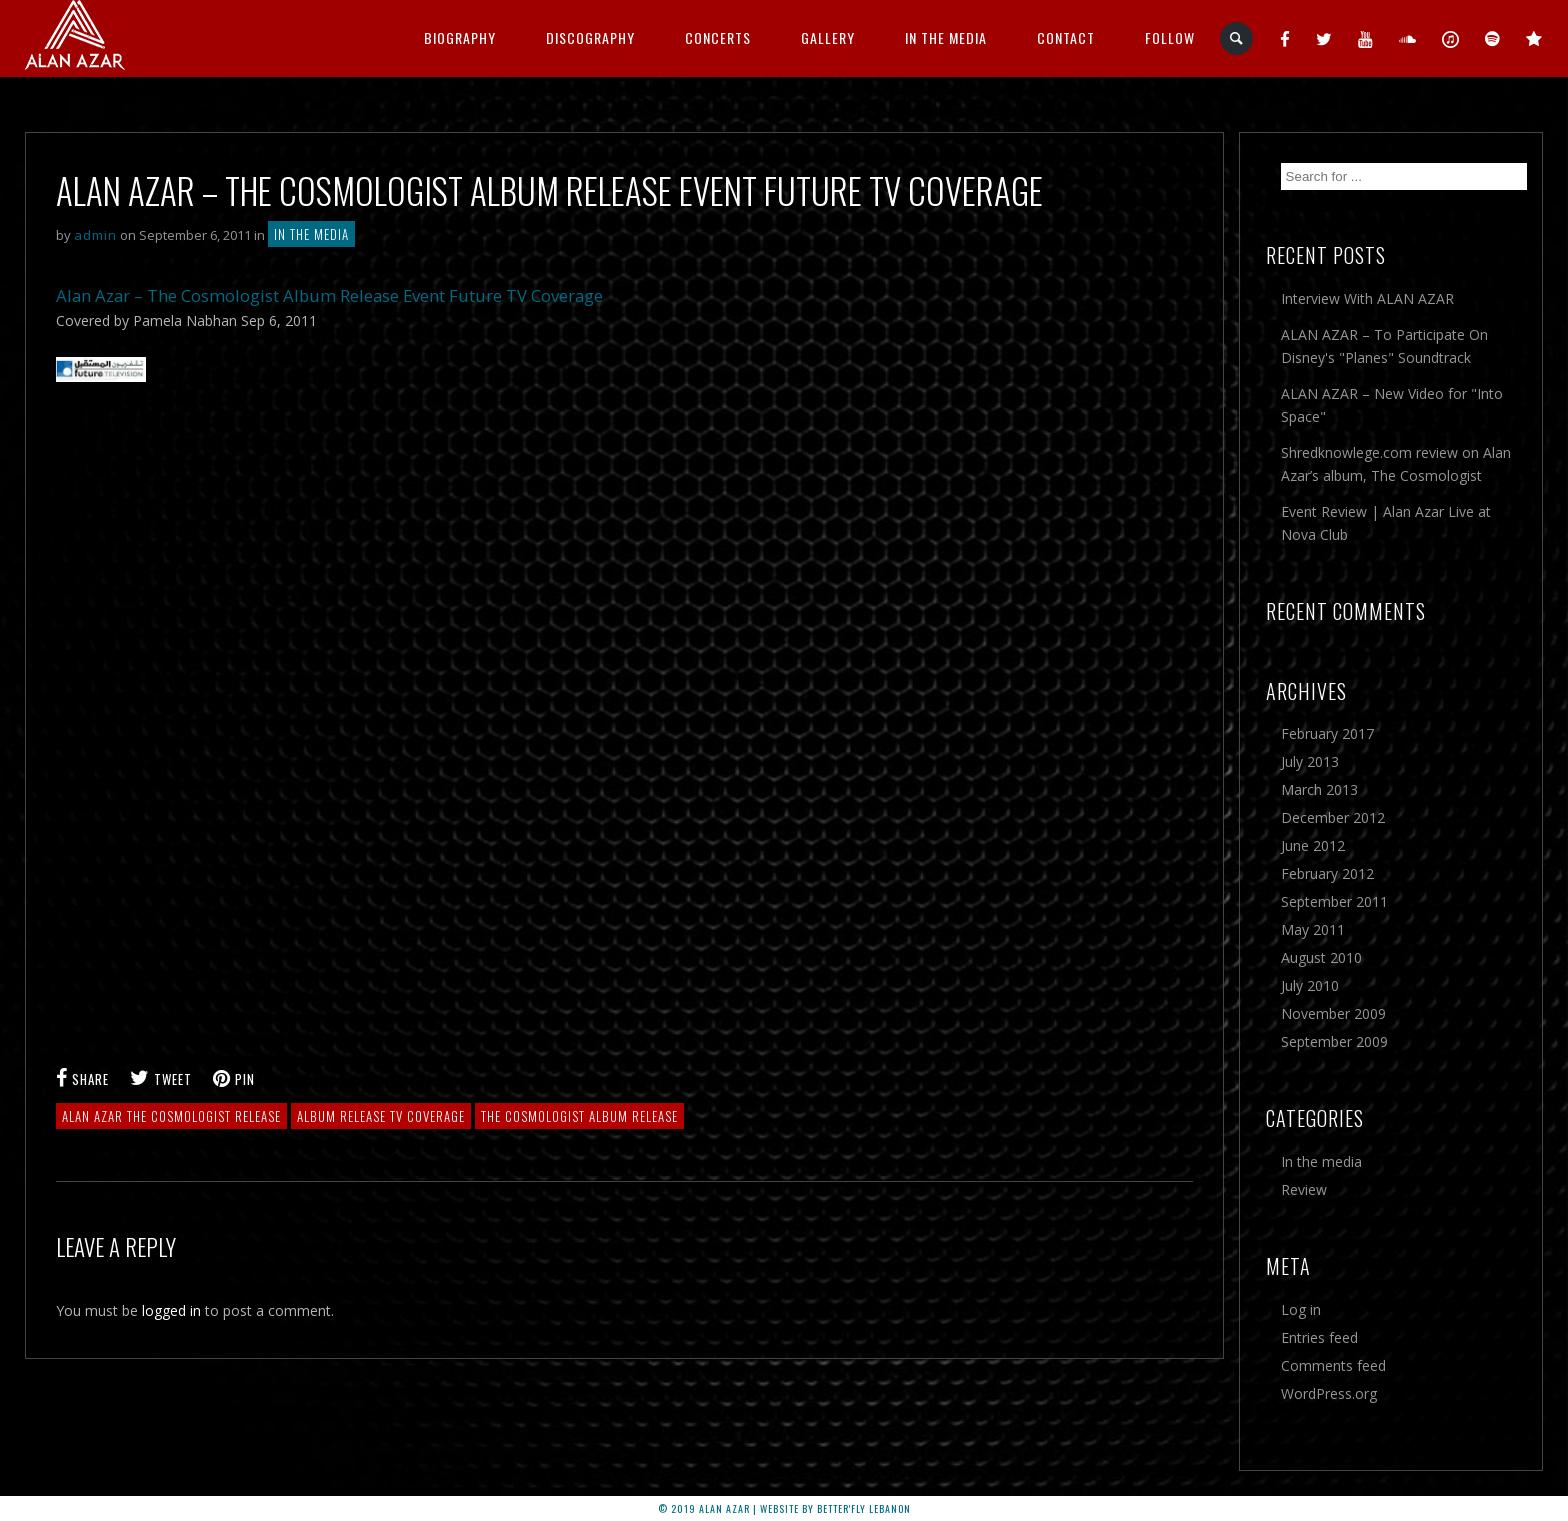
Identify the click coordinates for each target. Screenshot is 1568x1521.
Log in (1301, 1309)
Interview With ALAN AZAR (1367, 298)
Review (1304, 1189)
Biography (460, 37)
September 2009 (1334, 1041)
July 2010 (1310, 985)
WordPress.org (1329, 1393)
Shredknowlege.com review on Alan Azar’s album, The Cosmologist (1396, 464)
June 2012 (1313, 845)
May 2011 (1313, 929)
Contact (1066, 37)
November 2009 (1333, 1013)
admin (95, 235)
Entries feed (1319, 1337)
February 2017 (1327, 733)
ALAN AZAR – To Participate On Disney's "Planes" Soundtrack (1384, 346)
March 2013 (1319, 789)
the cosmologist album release (579, 1116)
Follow (1170, 37)
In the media (311, 234)
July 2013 (1310, 761)
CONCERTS (718, 37)
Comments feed (1333, 1365)
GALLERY (828, 37)
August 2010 (1321, 957)
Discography (590, 37)
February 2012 (1327, 873)
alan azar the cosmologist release (171, 1116)
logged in (171, 1310)
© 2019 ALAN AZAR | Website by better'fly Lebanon (784, 1508)
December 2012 (1333, 817)
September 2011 (1334, 901)
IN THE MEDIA (946, 37)
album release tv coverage (381, 1116)
